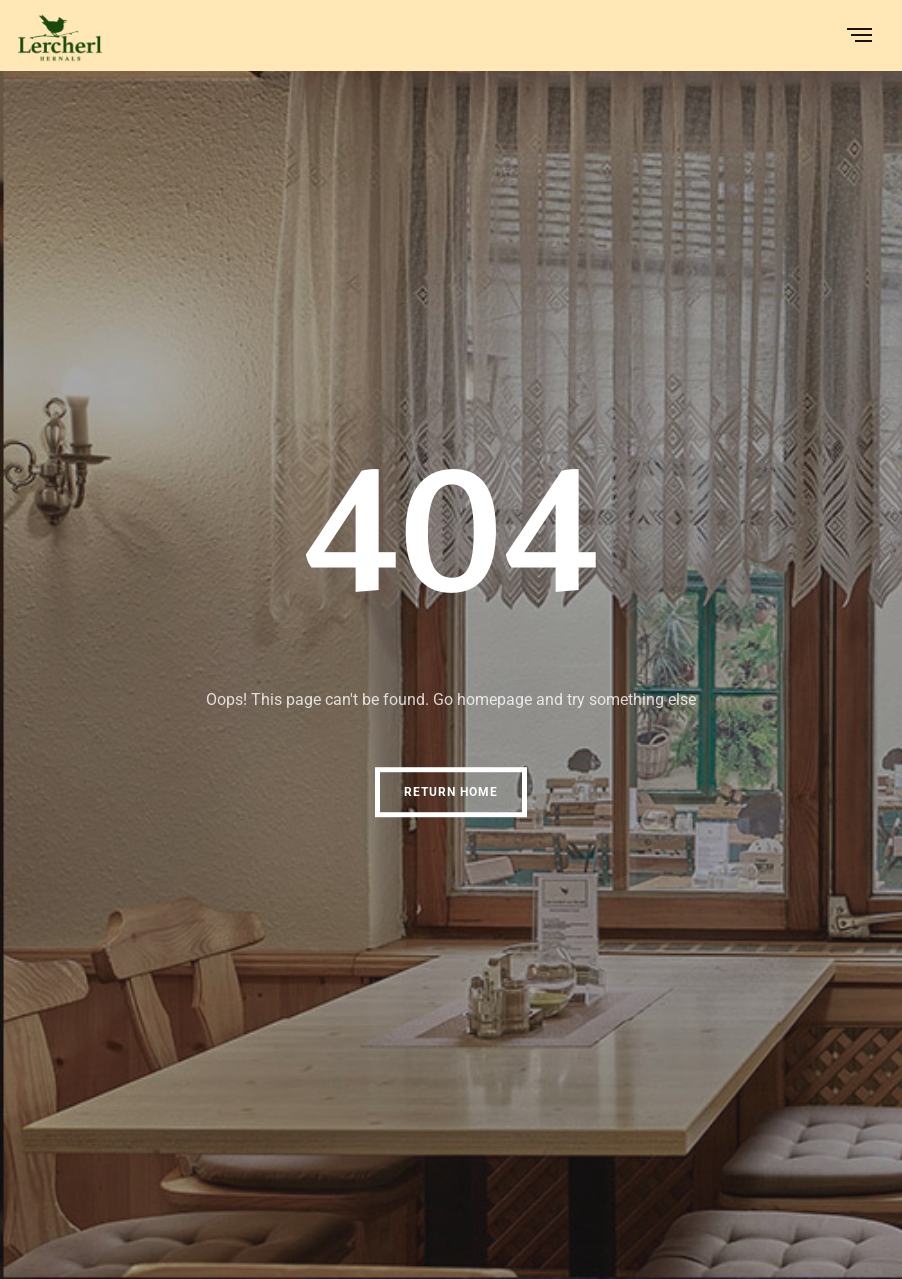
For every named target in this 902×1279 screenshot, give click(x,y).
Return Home (451, 792)
